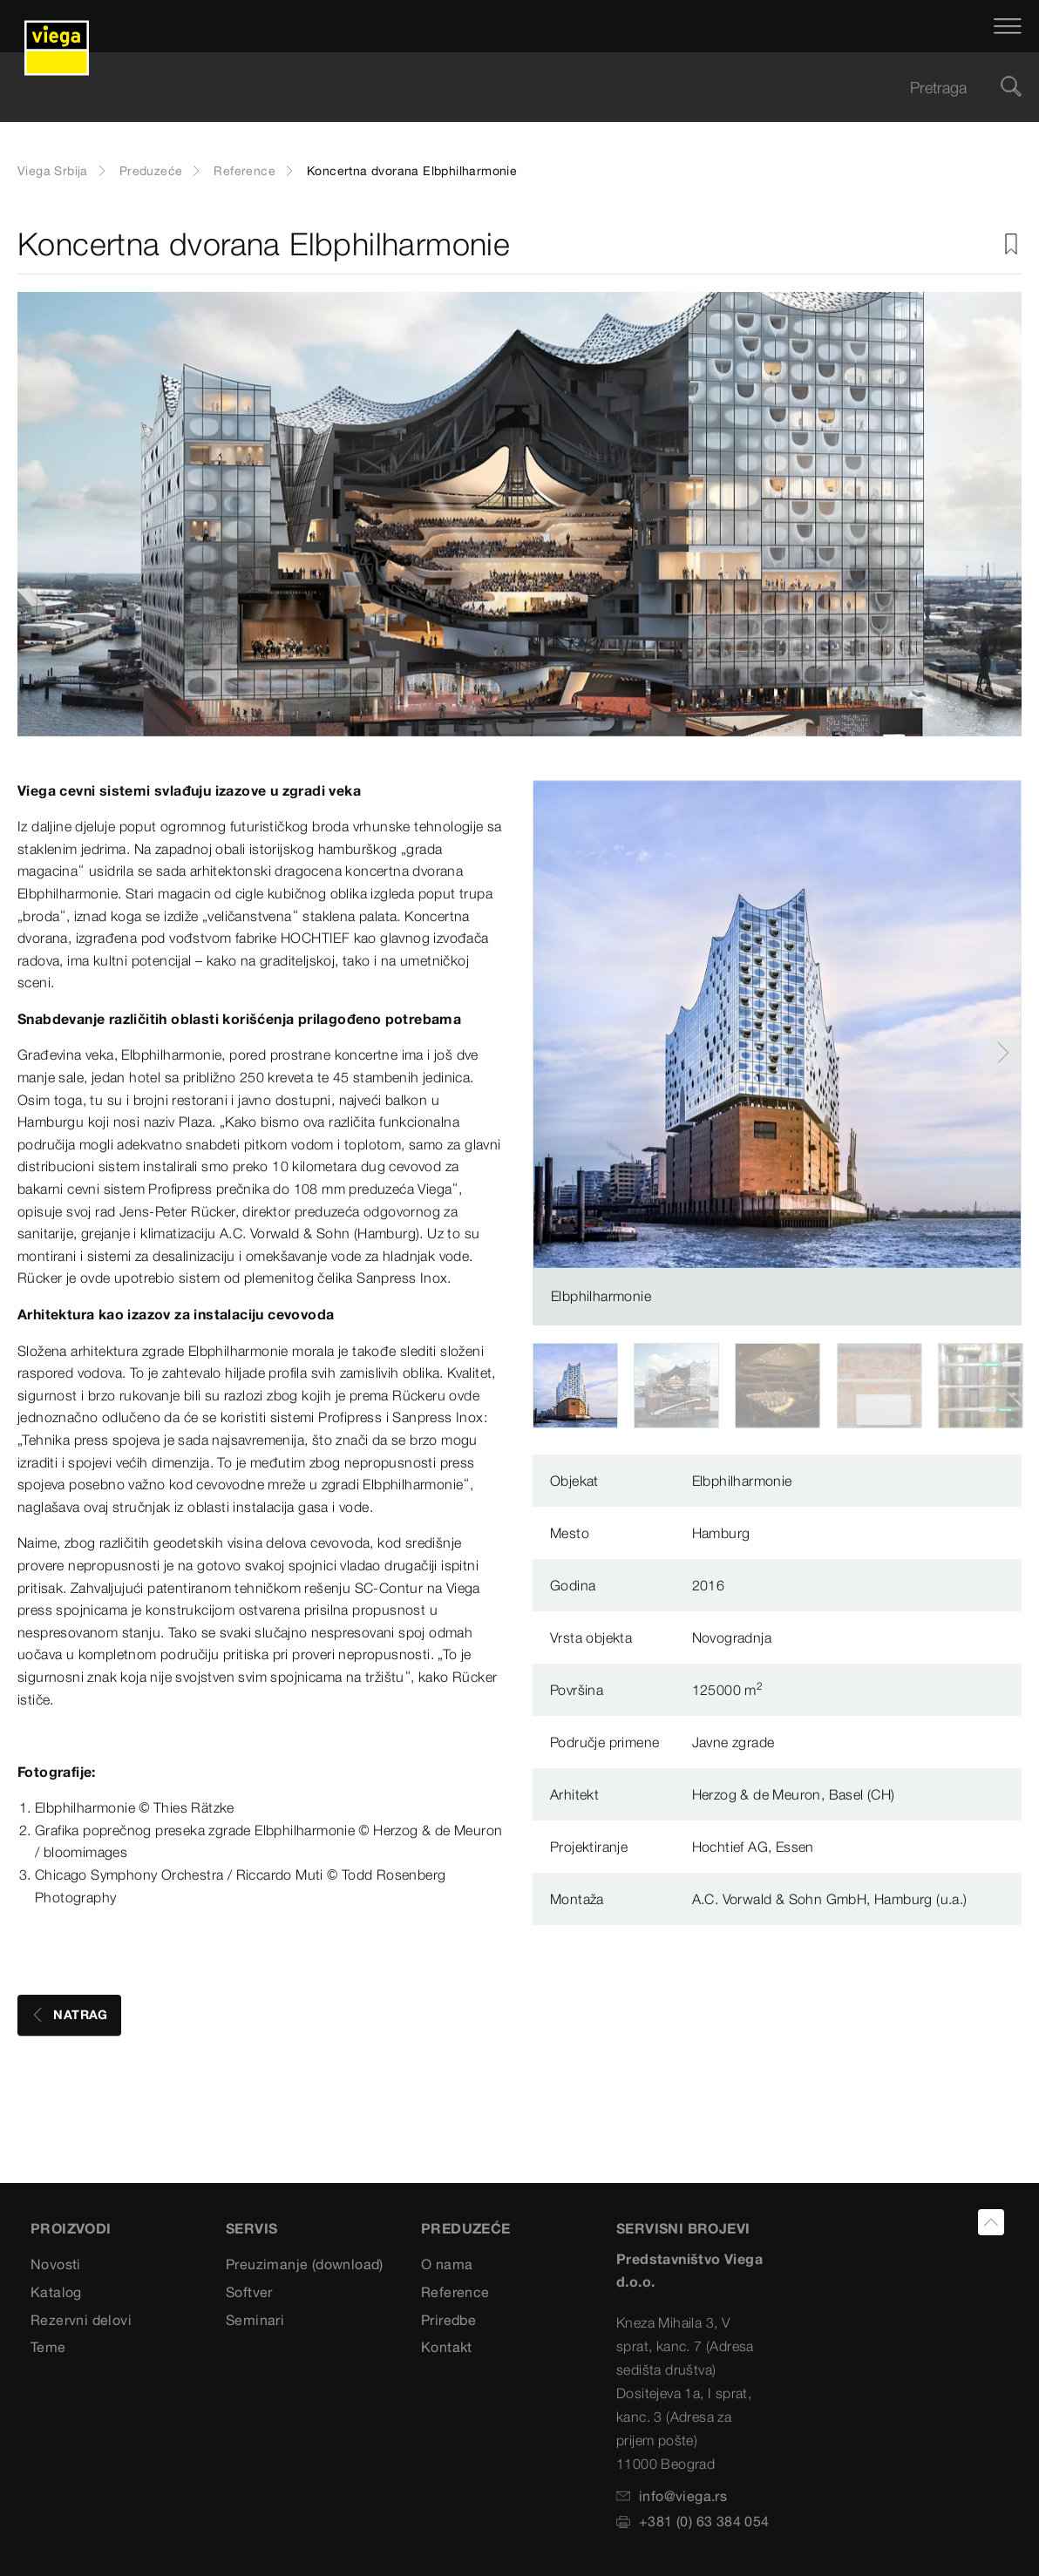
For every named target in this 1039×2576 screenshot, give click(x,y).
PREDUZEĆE (466, 2228)
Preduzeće (151, 171)
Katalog (56, 2292)
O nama (446, 2264)
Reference (244, 171)
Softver (249, 2292)
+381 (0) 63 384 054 (693, 2521)
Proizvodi (71, 2228)
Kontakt (446, 2347)
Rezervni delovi (81, 2320)
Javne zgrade (733, 1742)
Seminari (255, 2320)
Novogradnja (731, 1637)
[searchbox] (504, 87)
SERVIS (251, 2228)
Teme (48, 2347)
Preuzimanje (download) (305, 2264)
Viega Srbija (52, 171)
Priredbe (448, 2320)
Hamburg (721, 1533)
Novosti (56, 2264)
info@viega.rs (671, 2496)
